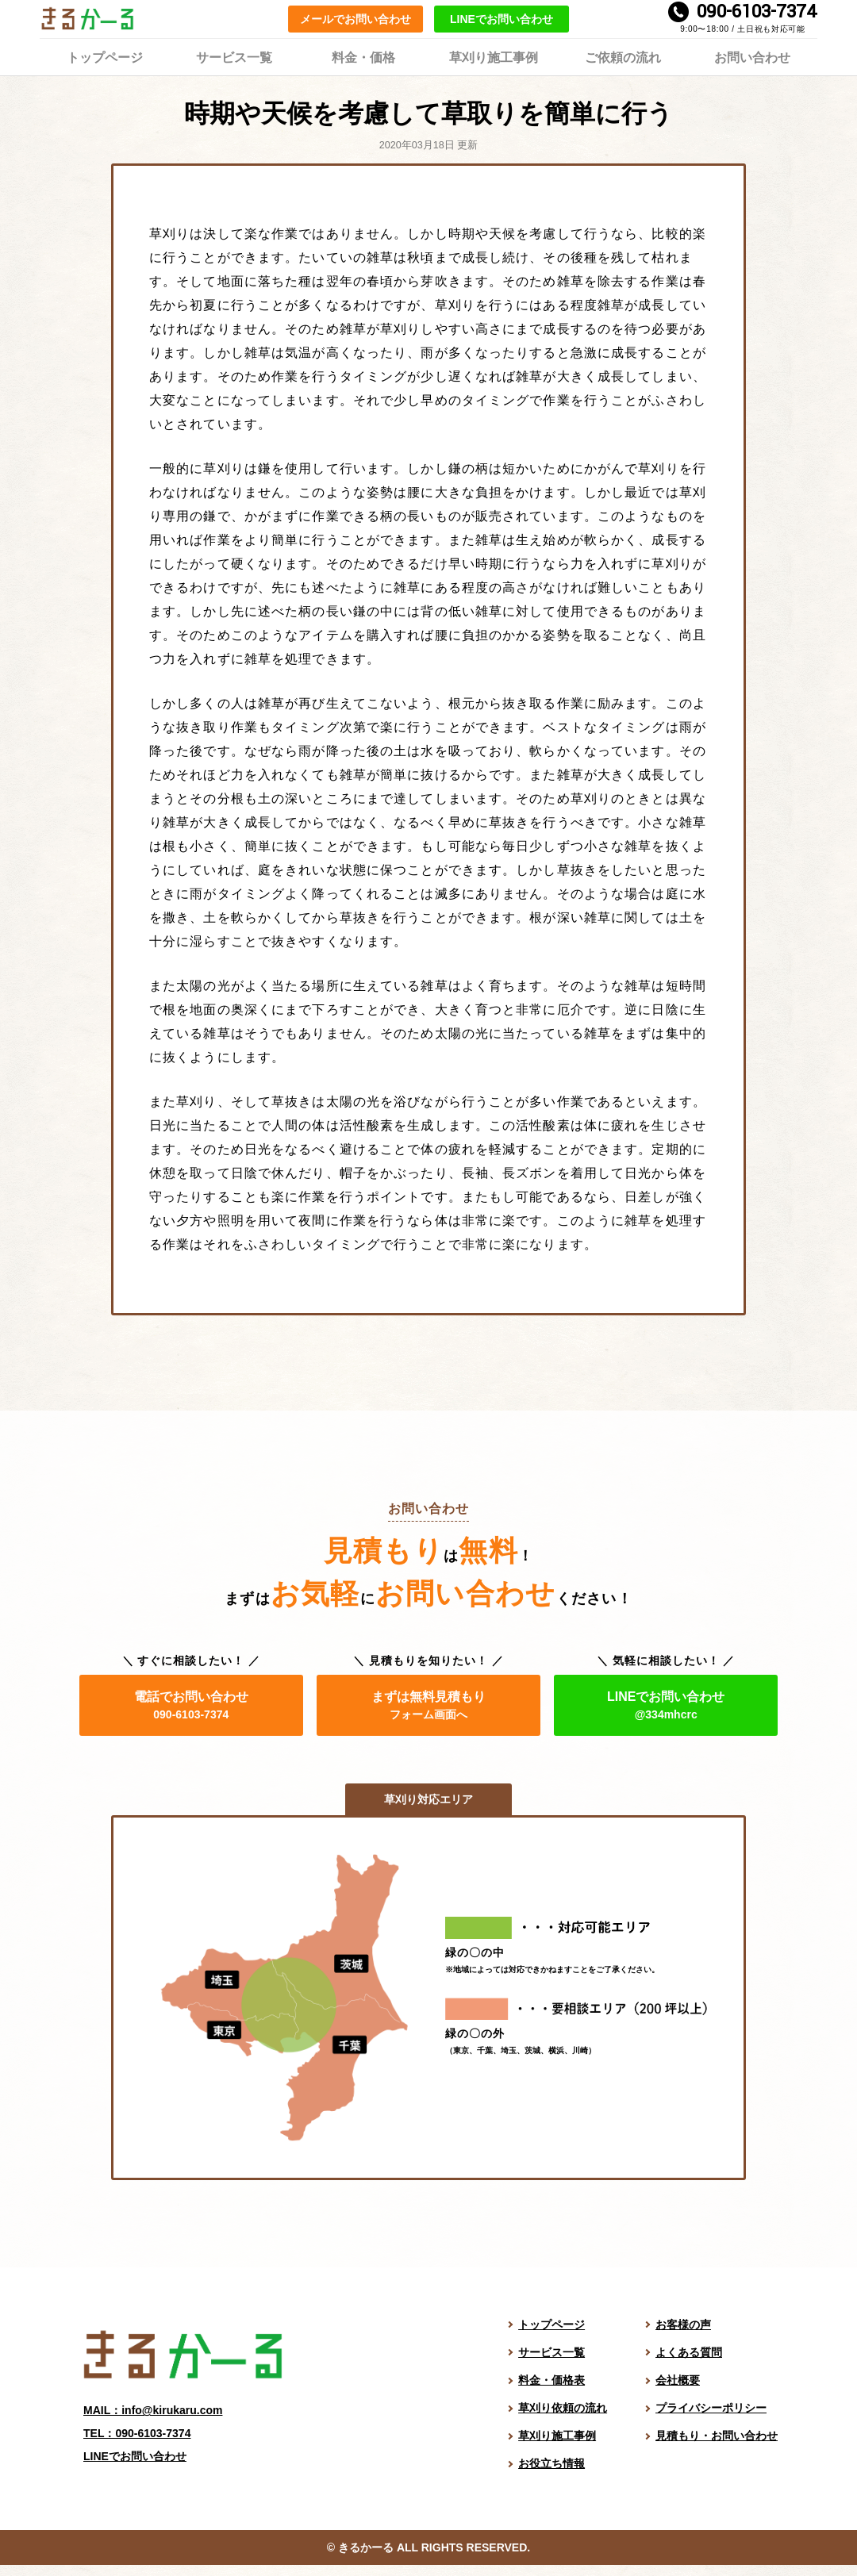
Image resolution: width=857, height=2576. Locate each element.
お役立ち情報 (551, 2463)
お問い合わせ (752, 56)
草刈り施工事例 (493, 56)
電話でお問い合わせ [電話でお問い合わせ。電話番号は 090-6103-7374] (191, 1705)
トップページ (104, 56)
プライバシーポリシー (711, 2407)
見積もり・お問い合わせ (716, 2435)
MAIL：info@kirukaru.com (152, 2410)
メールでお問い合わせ (355, 19)
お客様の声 (683, 2324)
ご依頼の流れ (623, 56)
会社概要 (677, 2380)
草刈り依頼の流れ (562, 2407)
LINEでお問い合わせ (501, 19)
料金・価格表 (551, 2380)
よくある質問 (688, 2352)
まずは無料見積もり (428, 1705)
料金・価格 (363, 56)
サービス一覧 (234, 56)
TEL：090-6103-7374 (136, 2433)
